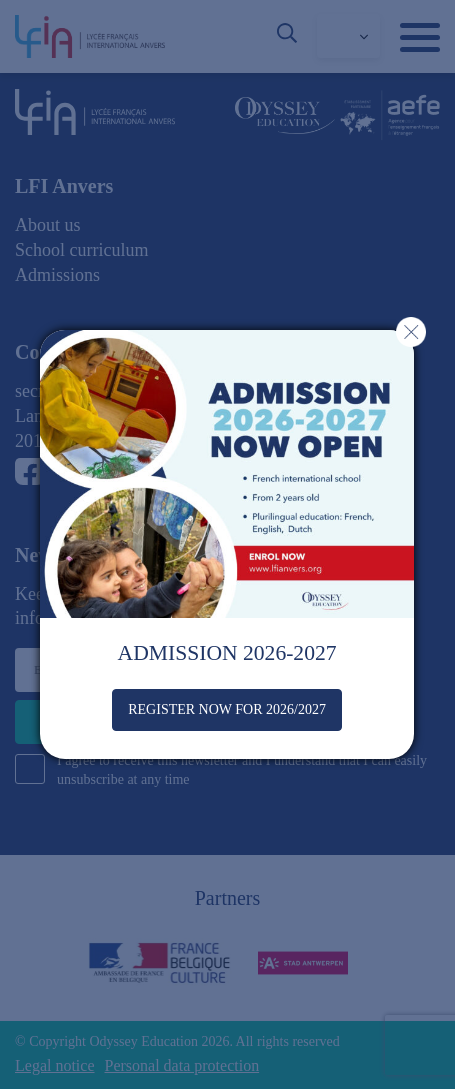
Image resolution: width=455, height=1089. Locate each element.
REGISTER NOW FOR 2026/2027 (227, 709)
